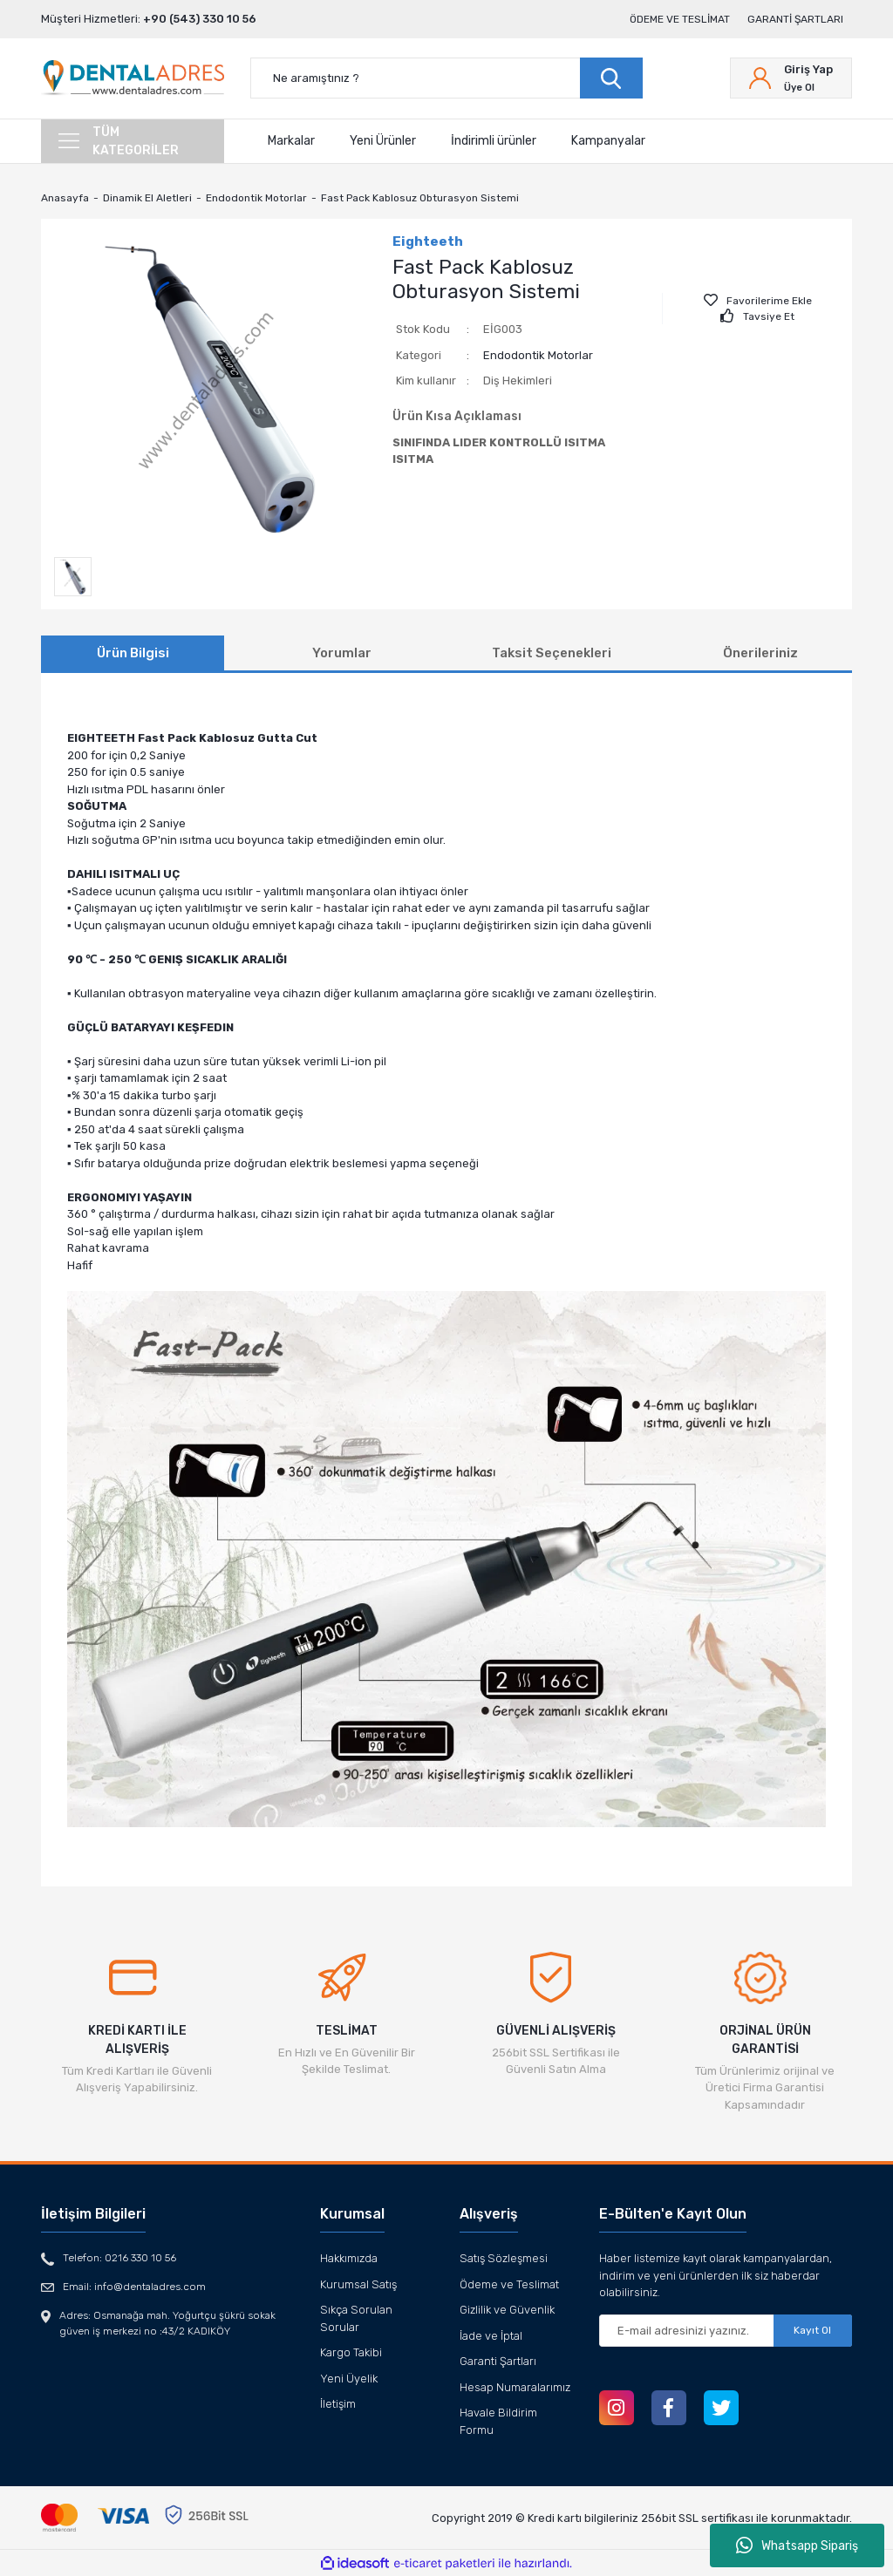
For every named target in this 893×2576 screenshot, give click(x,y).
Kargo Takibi (351, 2352)
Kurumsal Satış (358, 2284)
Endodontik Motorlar (538, 355)
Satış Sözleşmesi (504, 2258)
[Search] (446, 78)
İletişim (338, 2403)
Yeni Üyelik (349, 2378)
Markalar (291, 140)
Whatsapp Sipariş (797, 2545)
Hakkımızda (349, 2258)
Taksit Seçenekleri (551, 653)
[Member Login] (791, 78)
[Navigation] (132, 141)
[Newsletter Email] (725, 2330)
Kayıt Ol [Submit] (812, 2330)
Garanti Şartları (795, 19)
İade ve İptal (491, 2335)
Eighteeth (427, 241)
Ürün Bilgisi (133, 653)
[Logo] (132, 78)
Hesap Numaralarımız (515, 2387)
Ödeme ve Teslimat (680, 19)
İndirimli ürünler (493, 140)
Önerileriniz (760, 653)
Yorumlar (342, 653)
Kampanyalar (608, 140)
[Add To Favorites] (758, 301)
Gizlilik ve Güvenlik (507, 2309)
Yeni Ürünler (383, 140)
